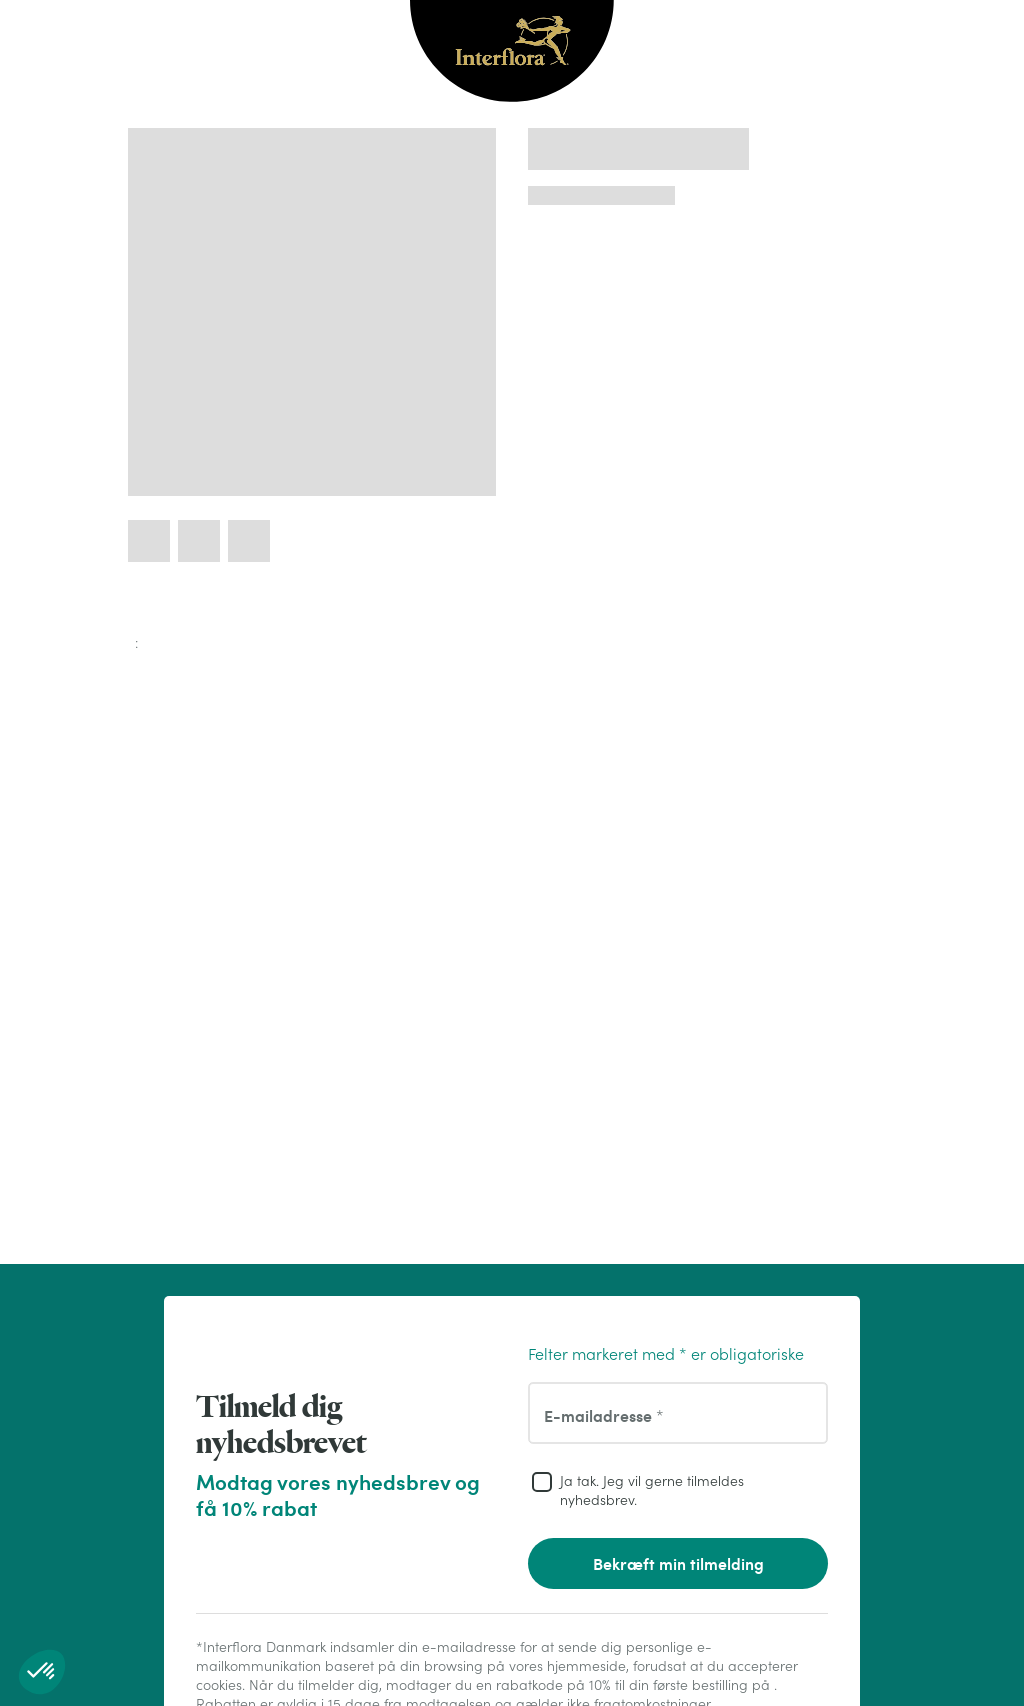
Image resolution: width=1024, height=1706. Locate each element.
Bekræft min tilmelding (678, 1563)
